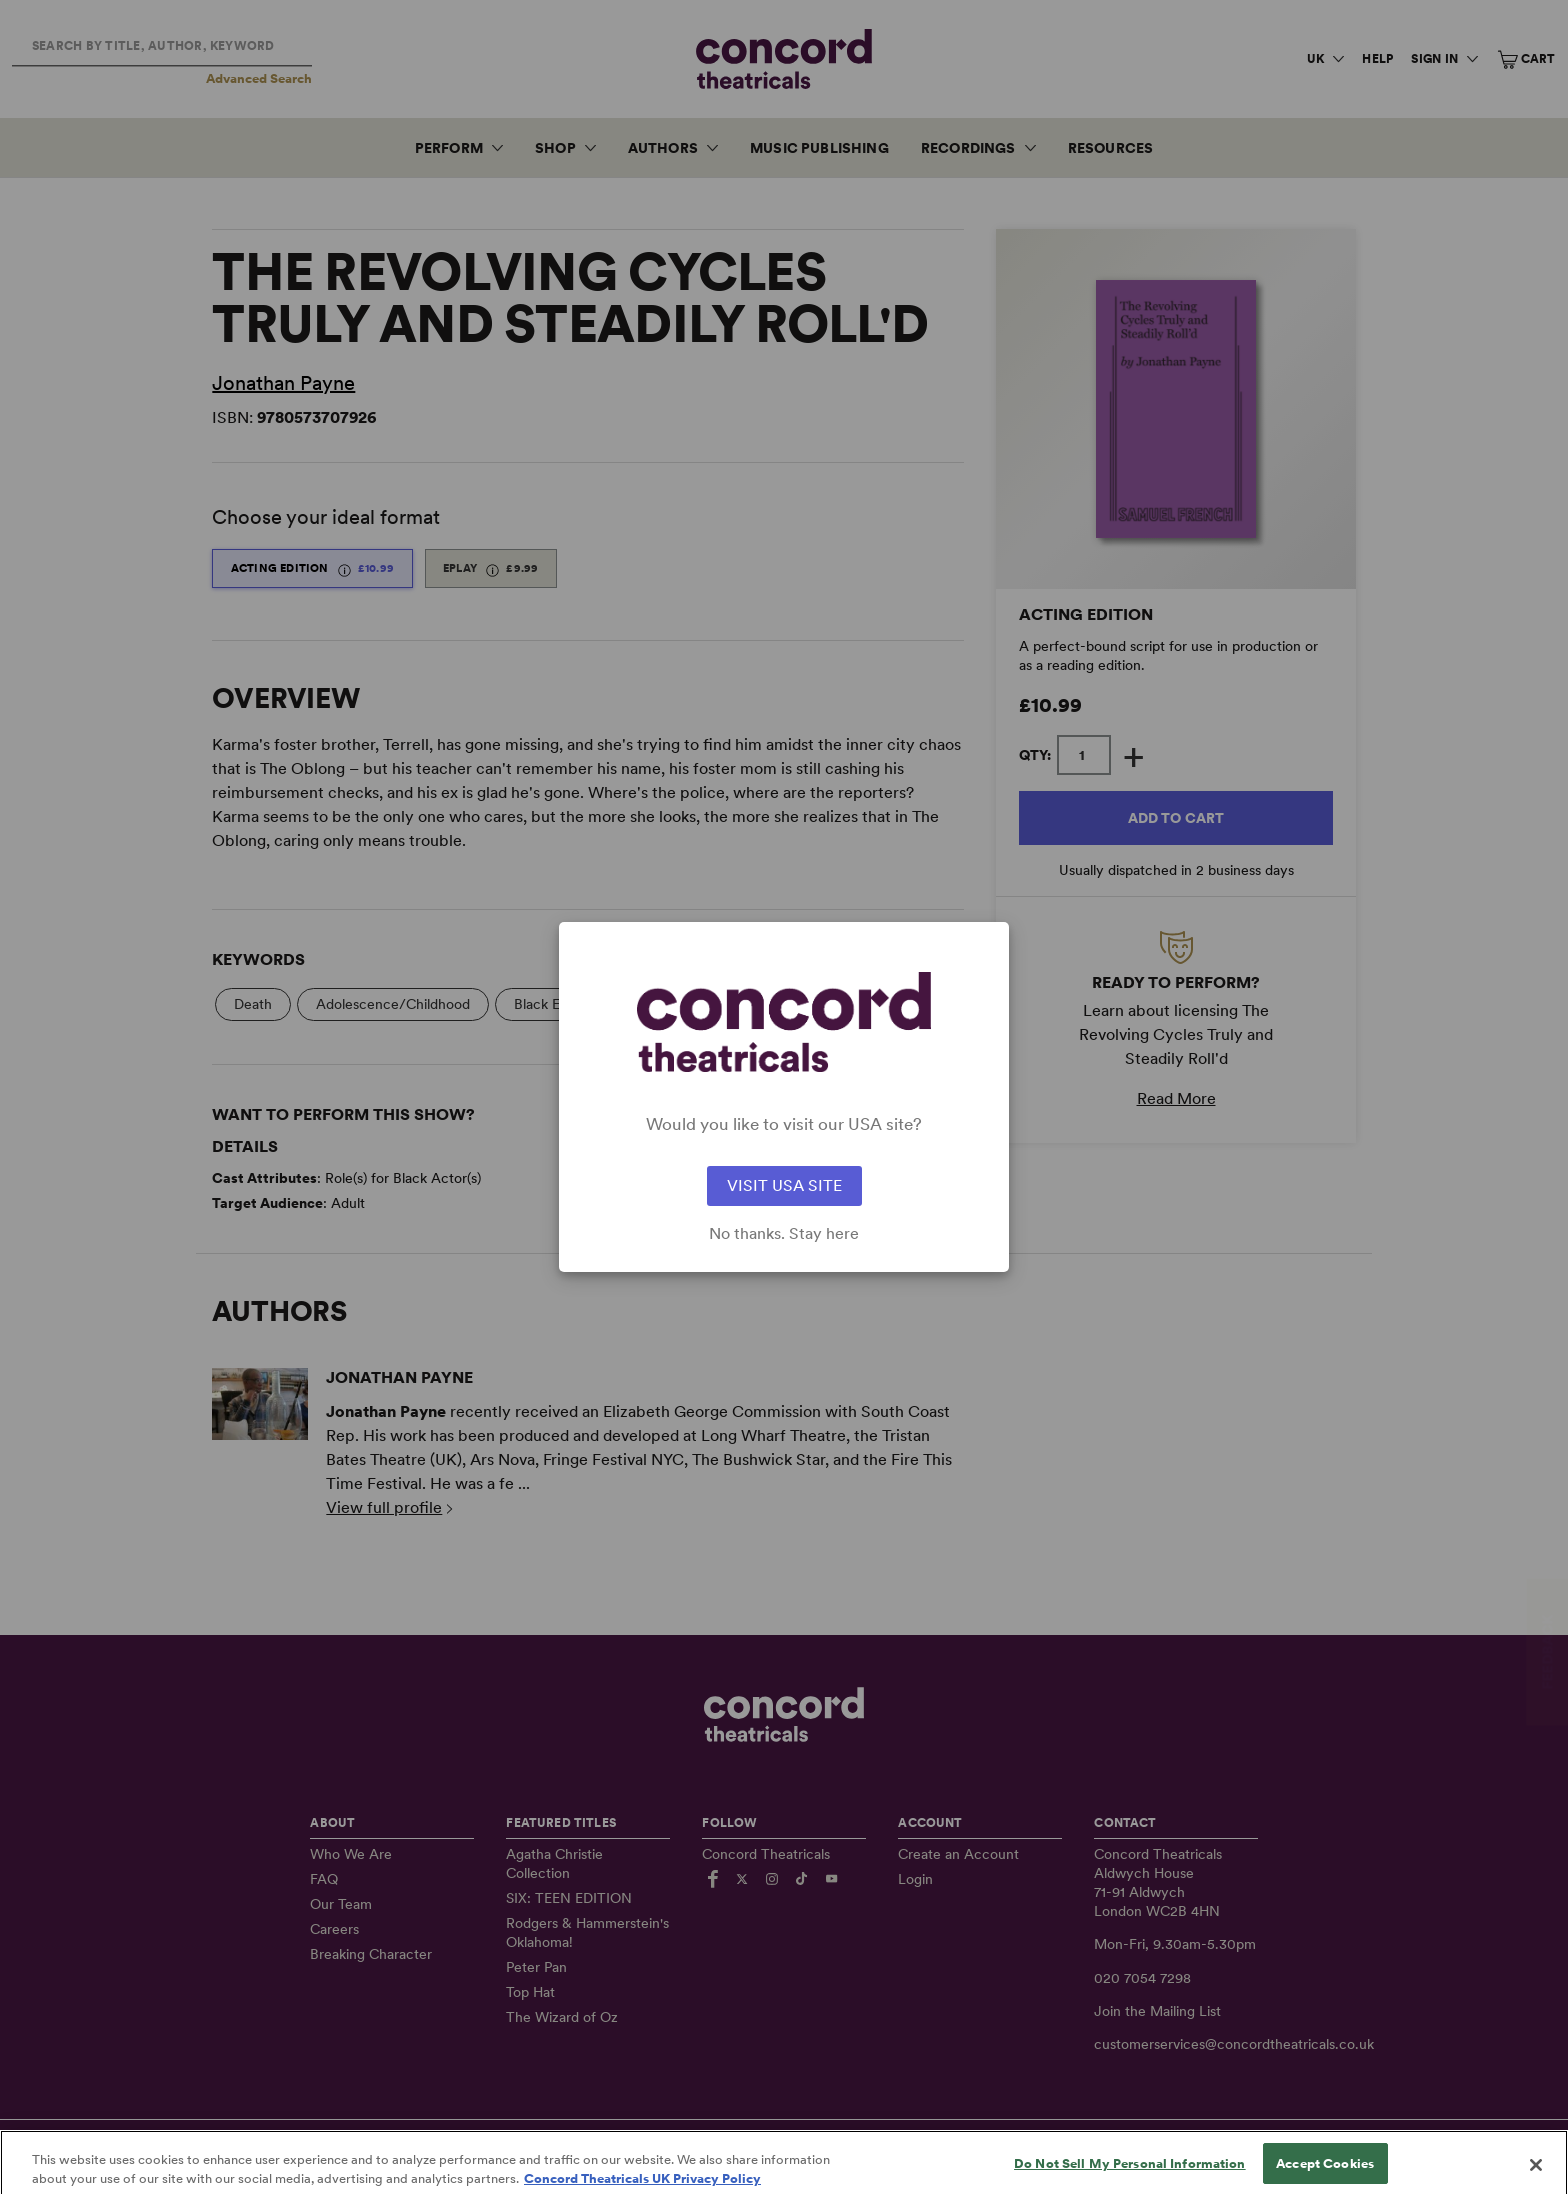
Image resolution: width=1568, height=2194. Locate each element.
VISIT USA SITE (784, 1185)
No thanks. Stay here (784, 1234)
